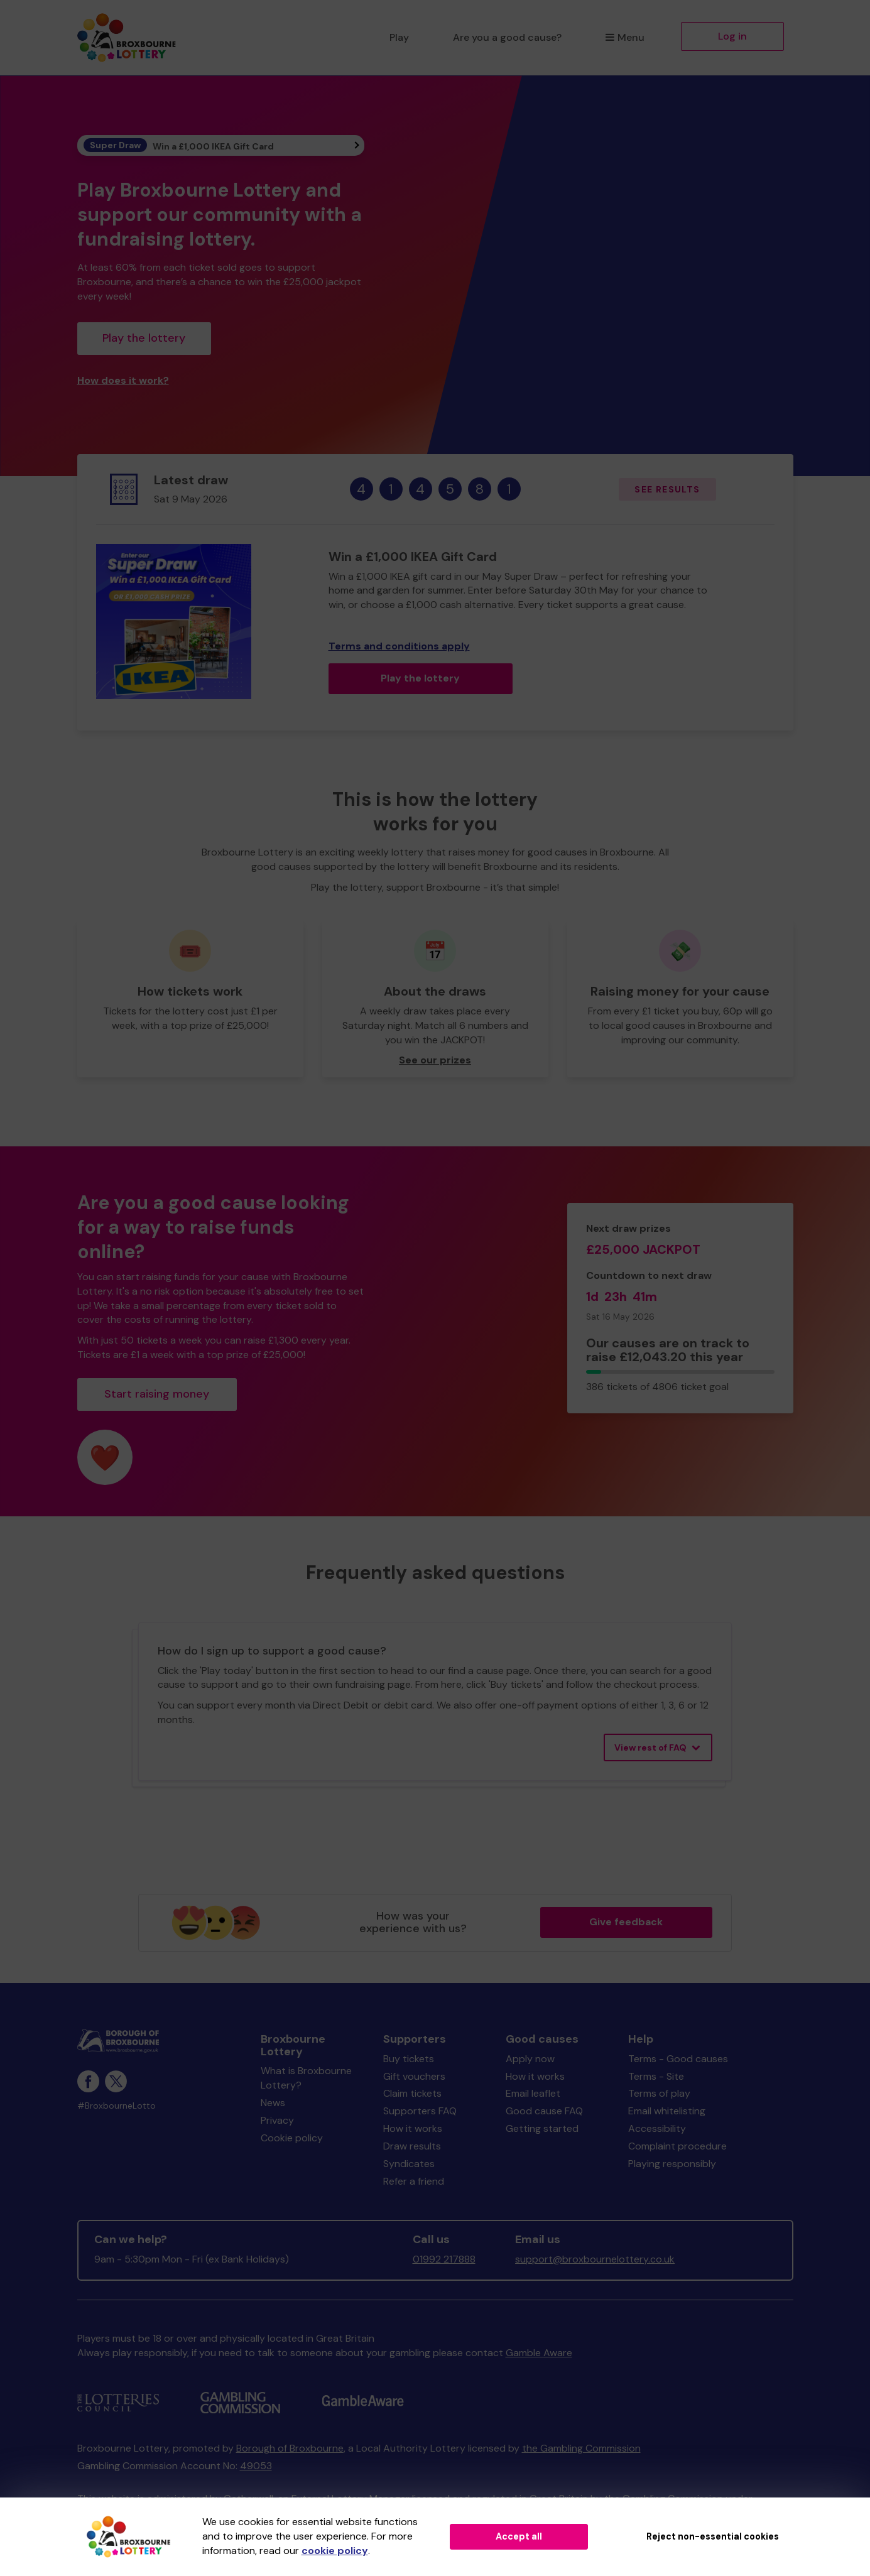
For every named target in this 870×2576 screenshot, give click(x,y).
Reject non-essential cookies (712, 2536)
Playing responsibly (672, 2163)
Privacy (277, 2120)
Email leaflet (533, 2093)
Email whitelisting (666, 2110)
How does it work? (123, 380)
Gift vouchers (414, 2076)
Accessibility (657, 2128)
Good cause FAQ (544, 2110)
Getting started (542, 2128)
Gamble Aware (539, 2352)
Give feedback (626, 1921)
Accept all (519, 2536)
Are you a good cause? (507, 37)
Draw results (412, 2146)
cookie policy (335, 2550)
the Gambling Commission (581, 2448)
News (273, 2102)
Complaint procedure (677, 2146)
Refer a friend (413, 2181)
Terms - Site (656, 2076)
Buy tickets (408, 2058)
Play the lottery (143, 337)
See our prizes (435, 1060)
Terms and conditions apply (399, 646)
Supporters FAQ (420, 2110)
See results (667, 489)
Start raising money (156, 1393)
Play (399, 37)
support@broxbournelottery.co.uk (595, 2259)
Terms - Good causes (678, 2058)
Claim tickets (412, 2093)
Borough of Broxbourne (290, 2448)
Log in (732, 36)
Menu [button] (625, 37)
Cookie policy (292, 2137)
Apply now (530, 2058)
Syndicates (409, 2163)
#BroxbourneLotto (116, 2105)
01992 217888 (444, 2259)
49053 (256, 2465)
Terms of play (659, 2093)
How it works (412, 2128)
